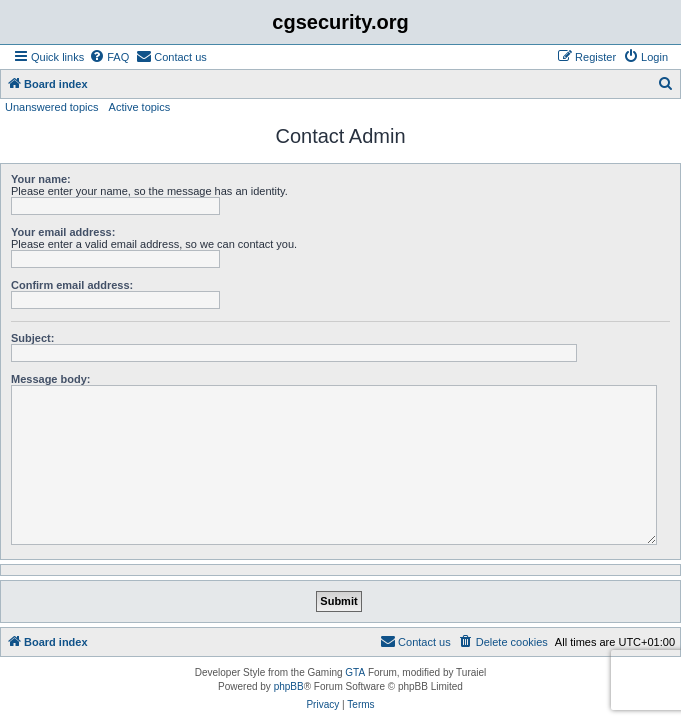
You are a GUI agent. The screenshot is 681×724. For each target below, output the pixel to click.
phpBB (289, 686)
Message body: (50, 379)
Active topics (140, 107)
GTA (355, 672)
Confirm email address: (72, 285)
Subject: (32, 338)
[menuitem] (109, 57)
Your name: (41, 179)
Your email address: (63, 232)
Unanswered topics (52, 107)
